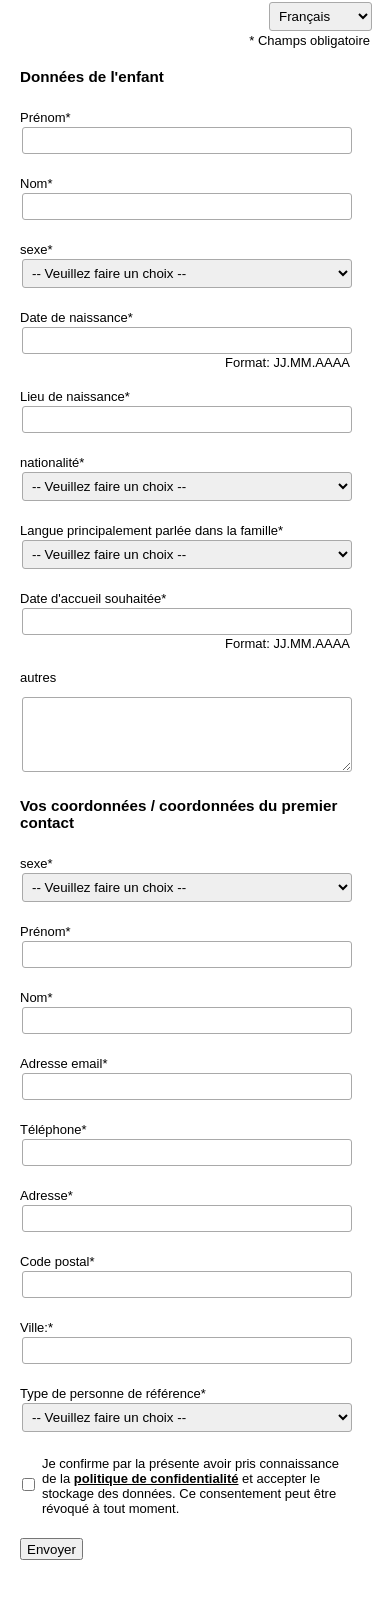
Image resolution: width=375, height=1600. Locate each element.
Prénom (43, 117)
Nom (33, 183)
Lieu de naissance (72, 396)
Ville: (34, 1327)
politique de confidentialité (156, 1478)
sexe (33, 249)
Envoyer (51, 1549)
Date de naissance (74, 317)
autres (38, 677)
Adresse (44, 1195)
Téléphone (50, 1129)
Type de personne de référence (110, 1393)
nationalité (49, 462)
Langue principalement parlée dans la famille (149, 530)
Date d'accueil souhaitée (90, 598)
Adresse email (61, 1063)
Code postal (54, 1261)
